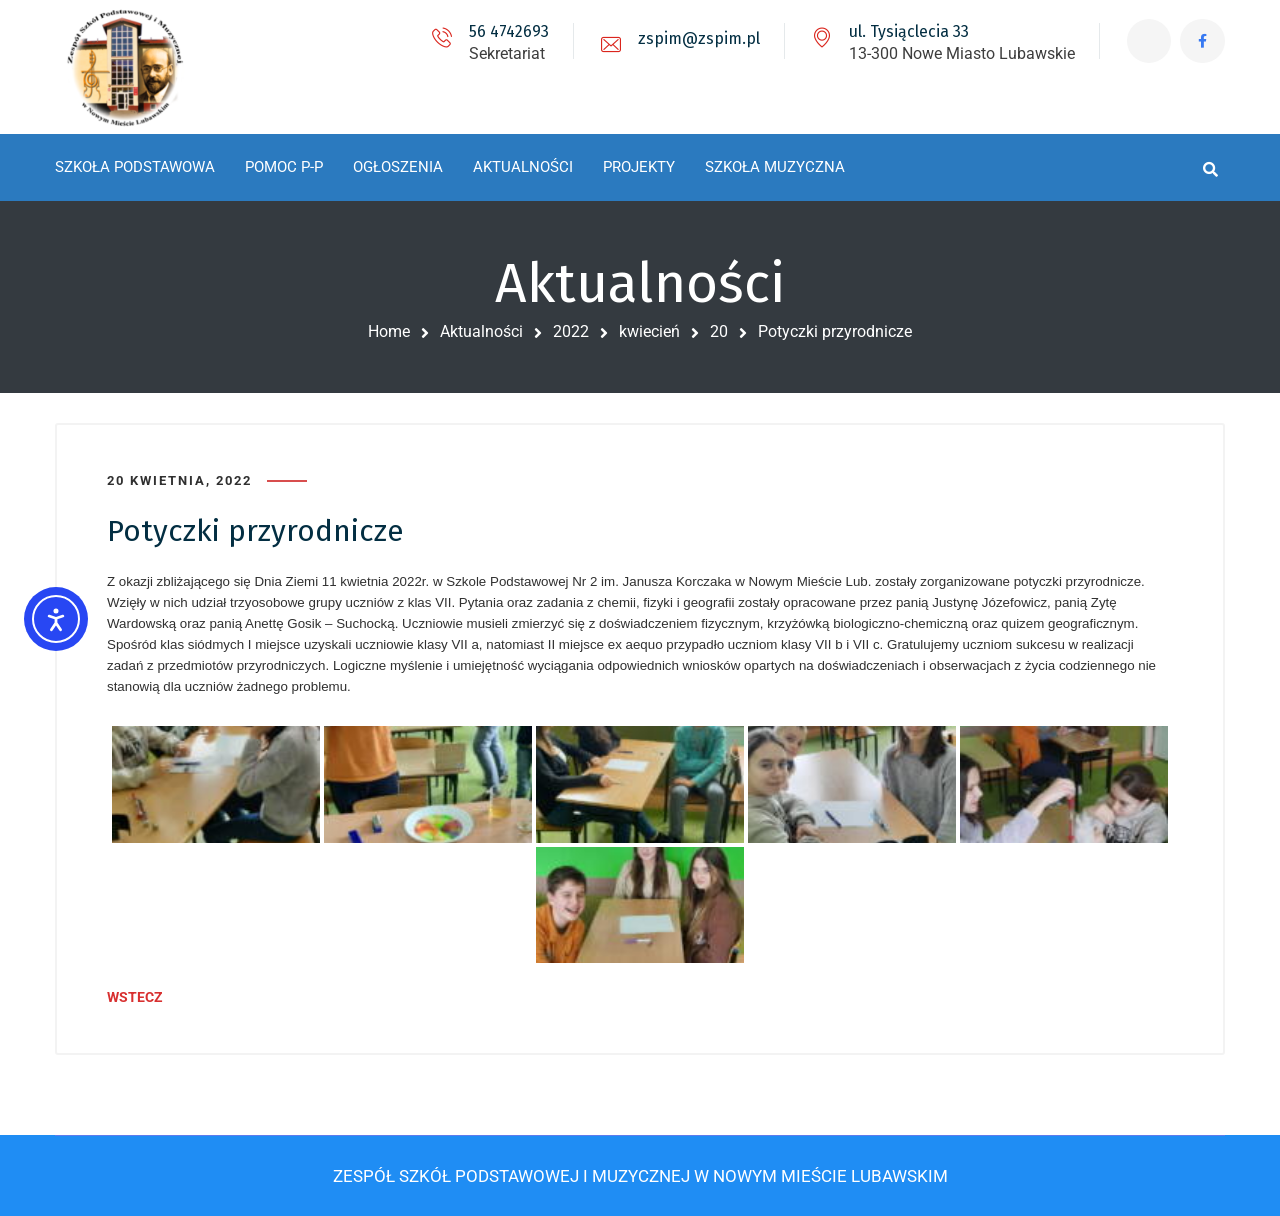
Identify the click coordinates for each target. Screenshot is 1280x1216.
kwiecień (649, 331)
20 (719, 331)
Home (389, 331)
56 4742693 (508, 31)
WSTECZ (135, 997)
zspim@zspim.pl (698, 38)
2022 (571, 331)
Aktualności (481, 331)
